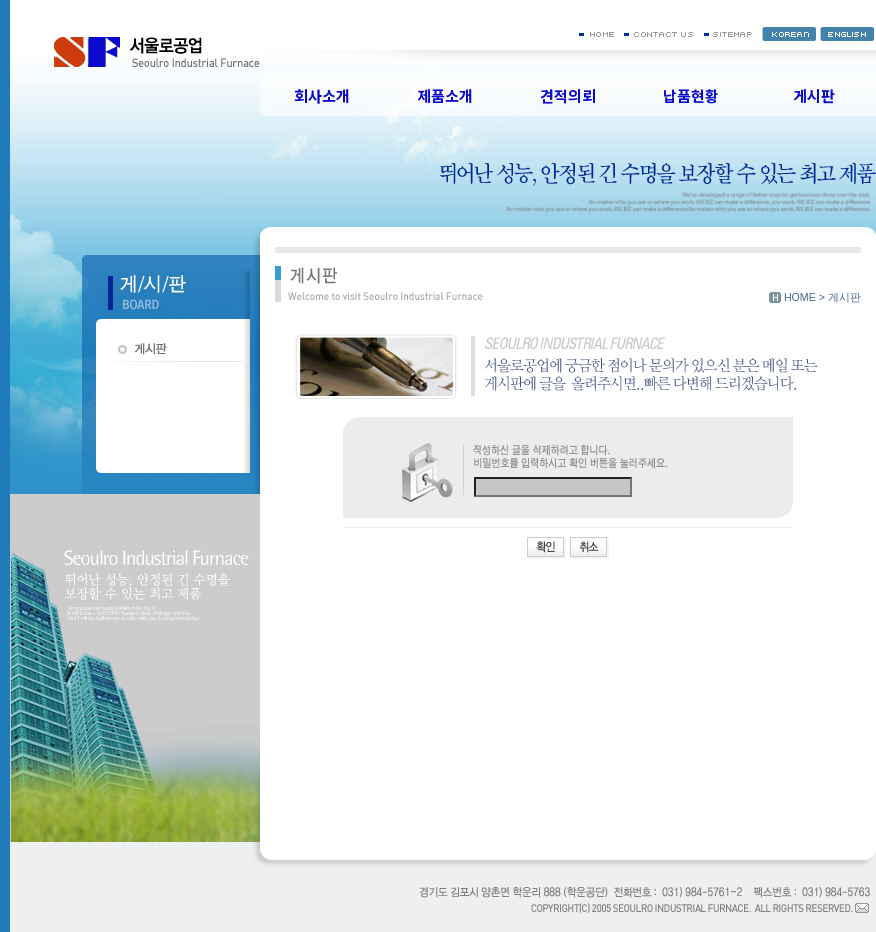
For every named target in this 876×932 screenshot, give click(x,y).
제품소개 (445, 95)
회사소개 (322, 95)
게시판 (814, 95)
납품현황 (691, 95)
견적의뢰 (568, 95)
